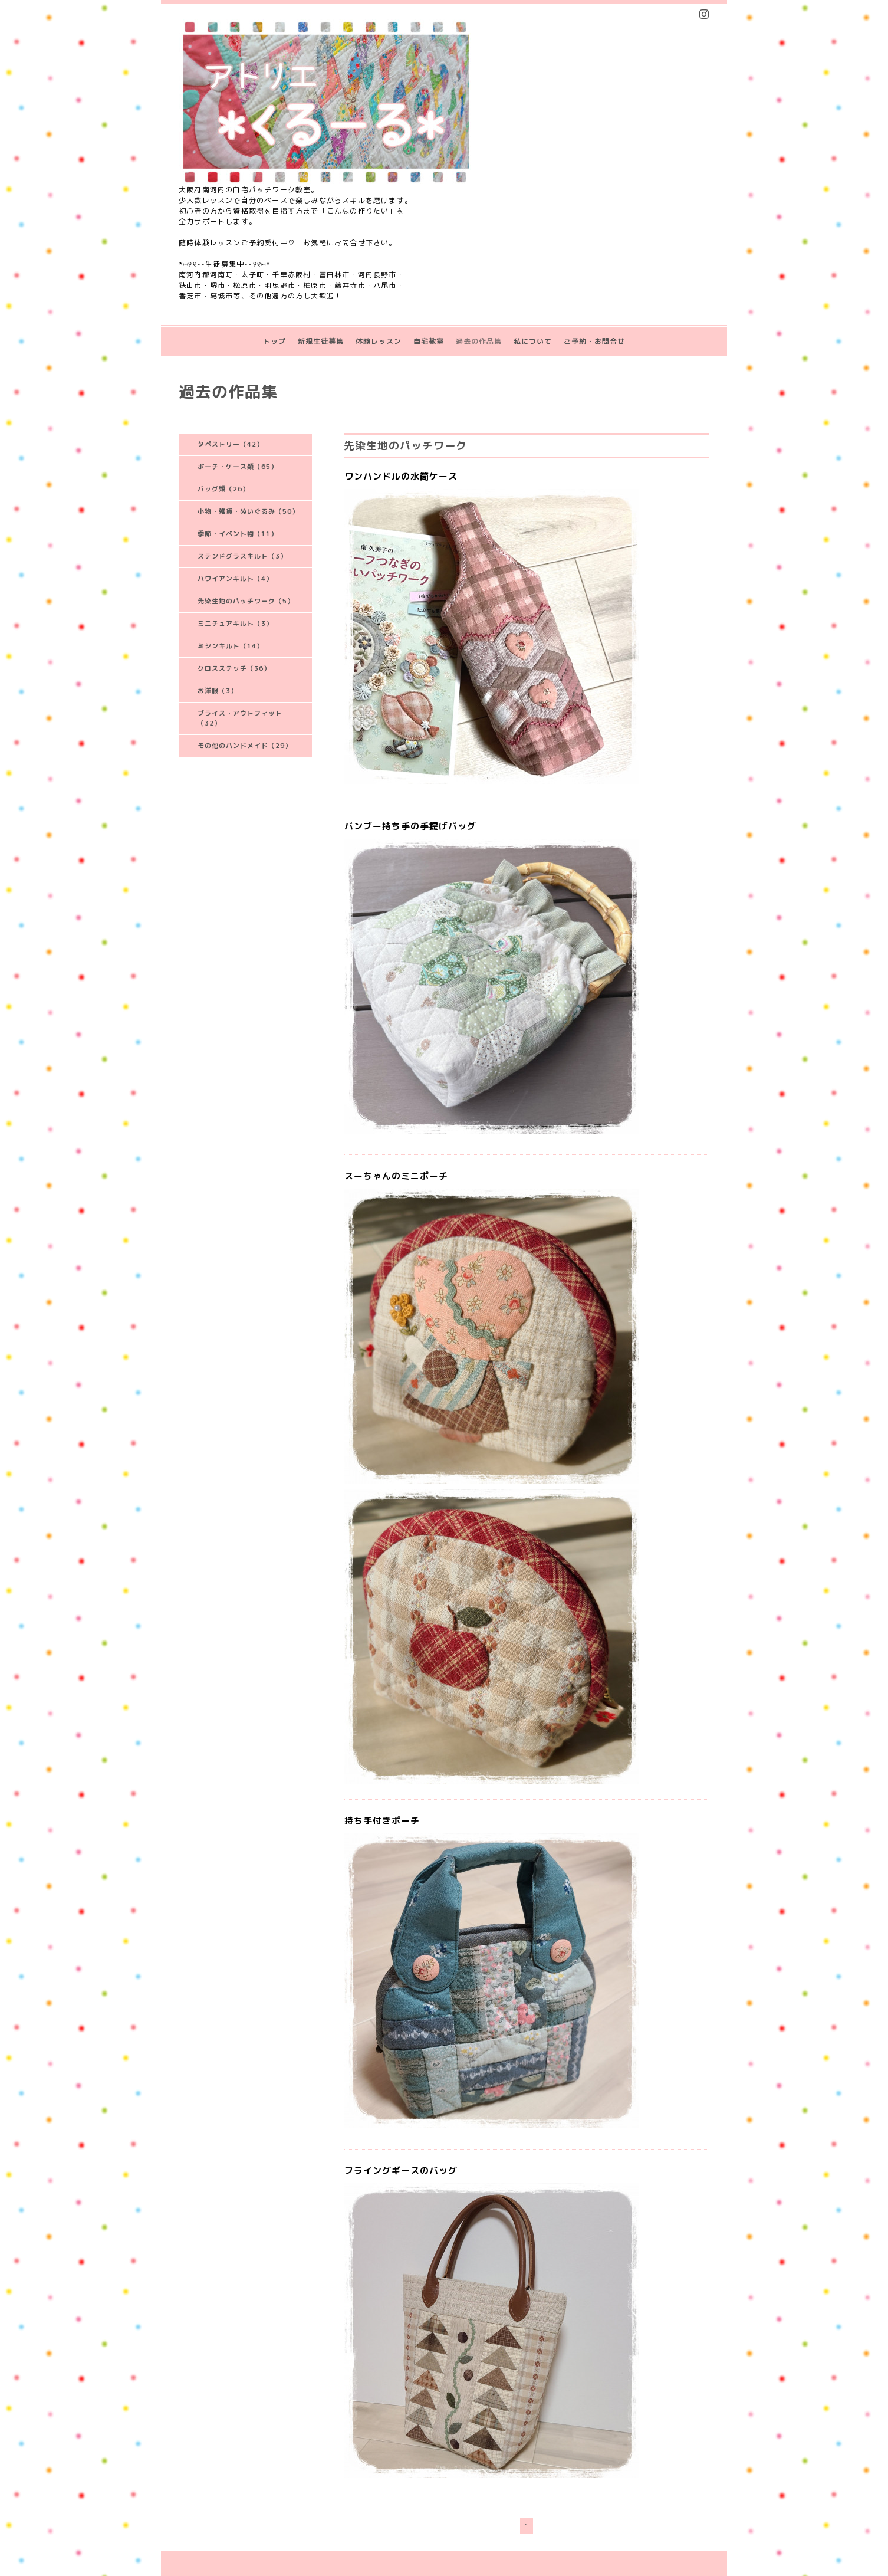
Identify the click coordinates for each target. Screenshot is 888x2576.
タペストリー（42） (231, 444)
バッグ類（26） (223, 489)
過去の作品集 (479, 341)
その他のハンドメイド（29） (245, 745)
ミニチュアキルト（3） (235, 623)
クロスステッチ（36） (234, 668)
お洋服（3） (218, 690)
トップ (274, 341)
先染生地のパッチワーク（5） (246, 601)
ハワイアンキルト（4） (235, 578)
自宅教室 (428, 341)
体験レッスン (379, 341)
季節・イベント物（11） (238, 534)
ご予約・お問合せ (594, 341)
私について (533, 341)
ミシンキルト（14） (231, 646)
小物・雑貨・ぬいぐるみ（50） (248, 511)
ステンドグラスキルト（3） (242, 556)
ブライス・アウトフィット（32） (240, 718)
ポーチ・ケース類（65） (238, 466)
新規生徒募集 (321, 341)
